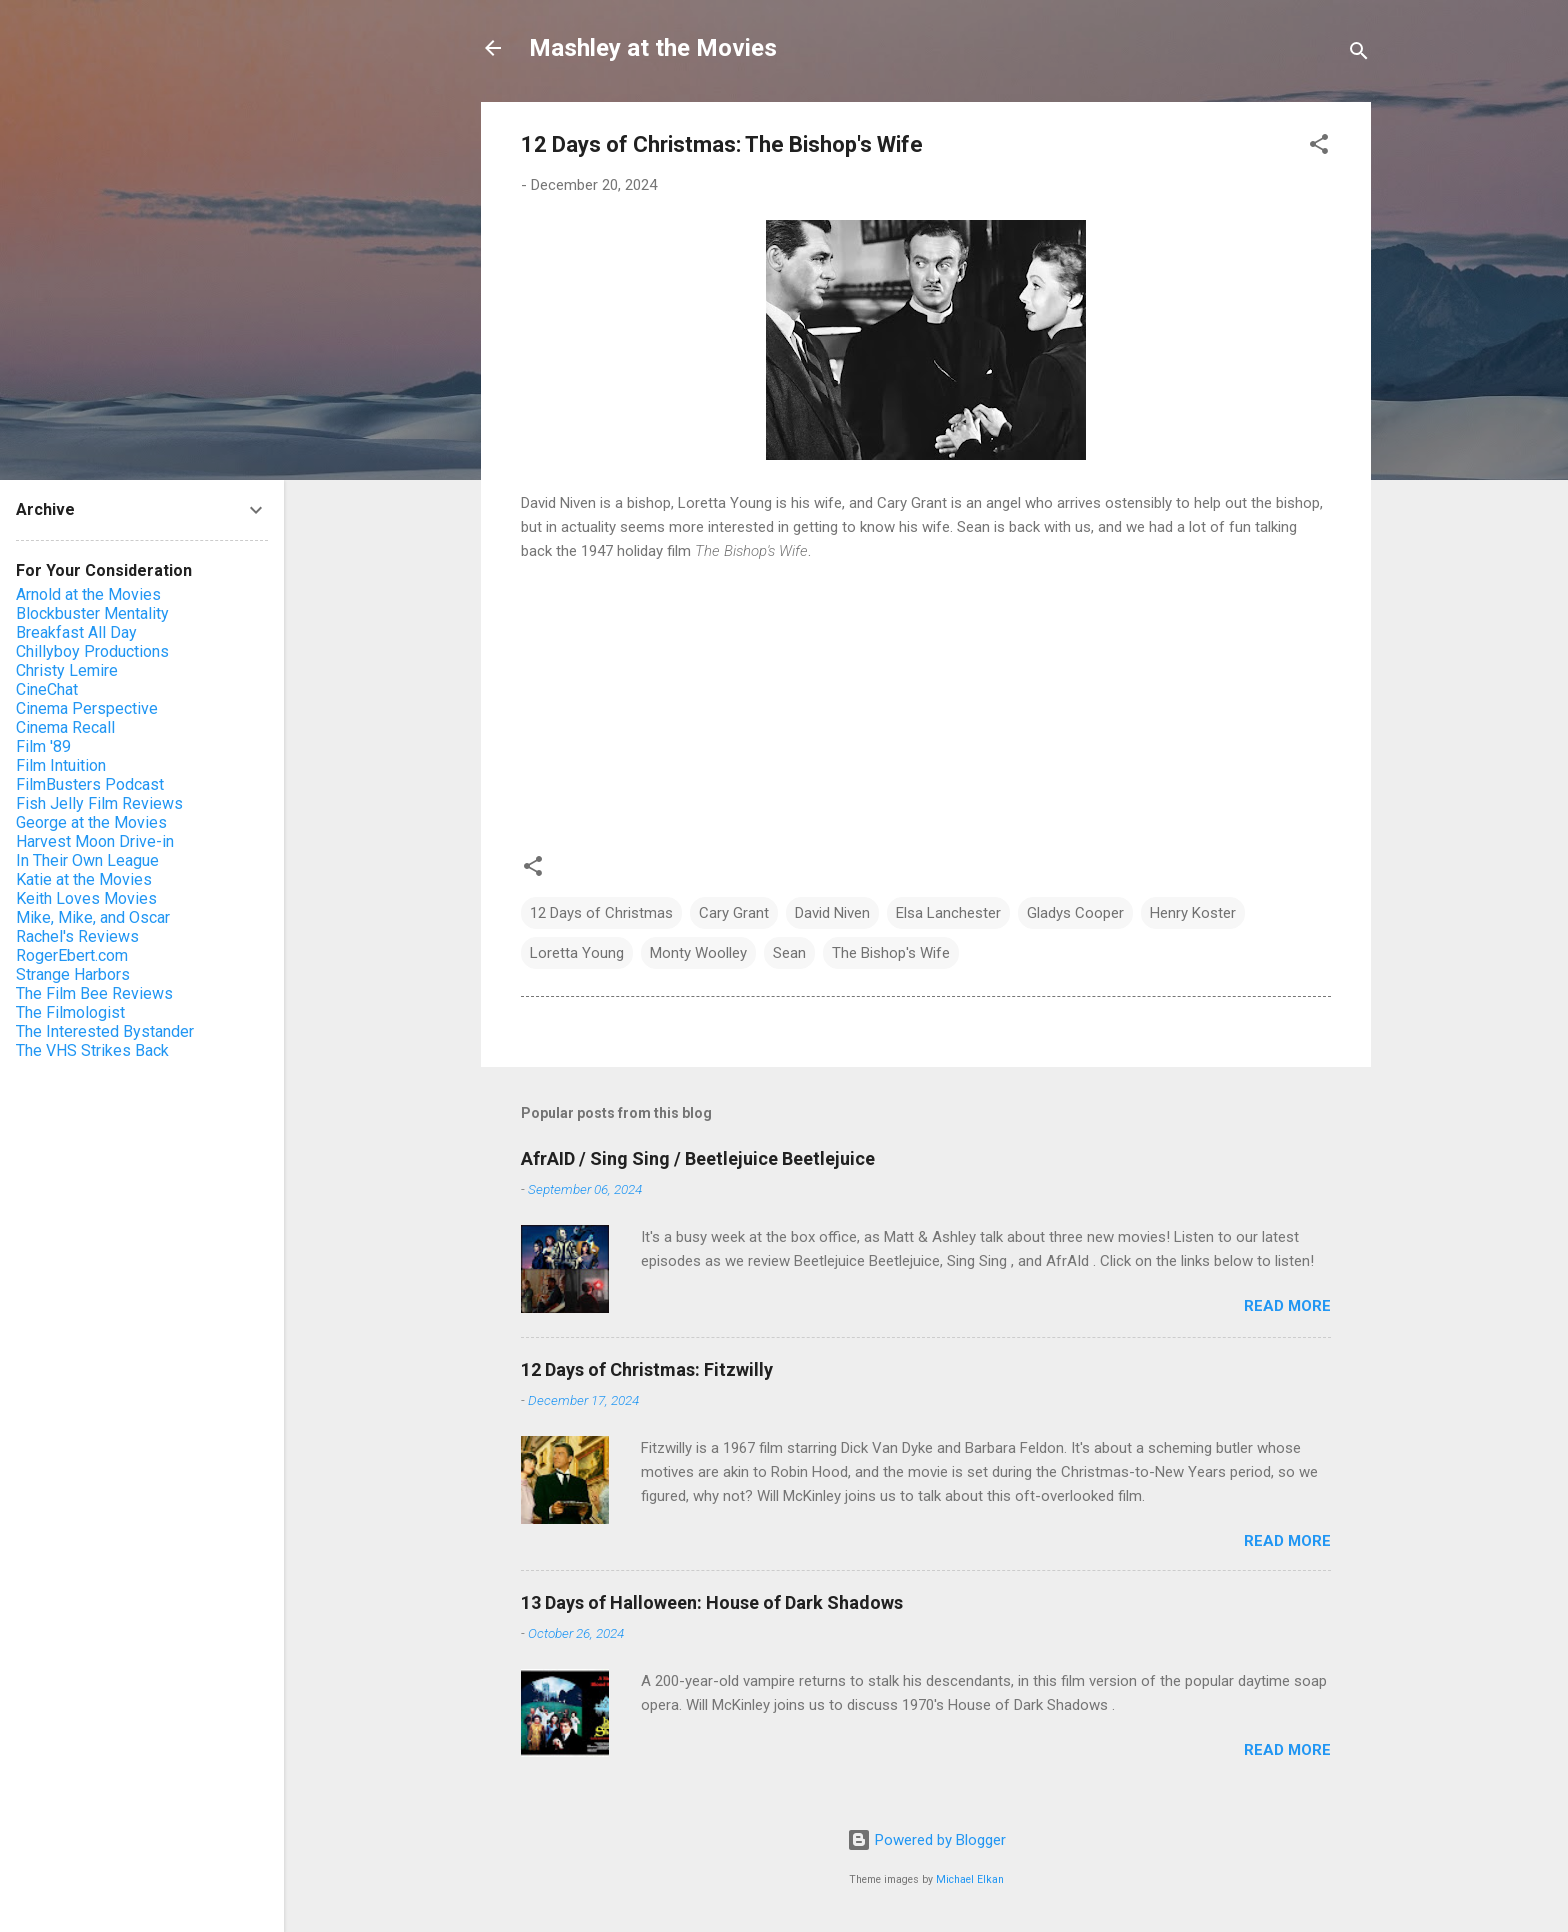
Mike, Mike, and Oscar (93, 917)
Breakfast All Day (76, 632)
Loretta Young (577, 953)
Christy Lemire (67, 670)
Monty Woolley (698, 953)
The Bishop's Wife (891, 953)
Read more (1287, 1306)
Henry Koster (1193, 913)
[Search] (1359, 54)
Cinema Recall (65, 727)
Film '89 (43, 746)
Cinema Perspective (87, 708)
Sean (789, 953)
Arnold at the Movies (88, 594)
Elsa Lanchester (948, 913)
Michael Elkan (970, 1879)
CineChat (47, 689)
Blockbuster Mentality (92, 613)
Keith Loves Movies (86, 898)
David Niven (832, 913)
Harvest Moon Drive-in (95, 841)
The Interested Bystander (105, 1031)
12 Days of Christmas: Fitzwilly (647, 1369)
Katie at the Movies (84, 879)
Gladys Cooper (1075, 913)
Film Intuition (61, 765)
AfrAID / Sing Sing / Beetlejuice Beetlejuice (698, 1158)
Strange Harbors (73, 974)
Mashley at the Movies (653, 48)
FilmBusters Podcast (90, 784)
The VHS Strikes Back (92, 1050)
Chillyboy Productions (92, 651)
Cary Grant (734, 913)
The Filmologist (70, 1012)
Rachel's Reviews (77, 936)
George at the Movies (91, 822)
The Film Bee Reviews (94, 993)
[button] (1319, 147)
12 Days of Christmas (601, 913)
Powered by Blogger (926, 1840)
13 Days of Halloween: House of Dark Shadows (712, 1602)
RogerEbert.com (72, 955)
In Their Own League (87, 860)
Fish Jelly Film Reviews (99, 803)
